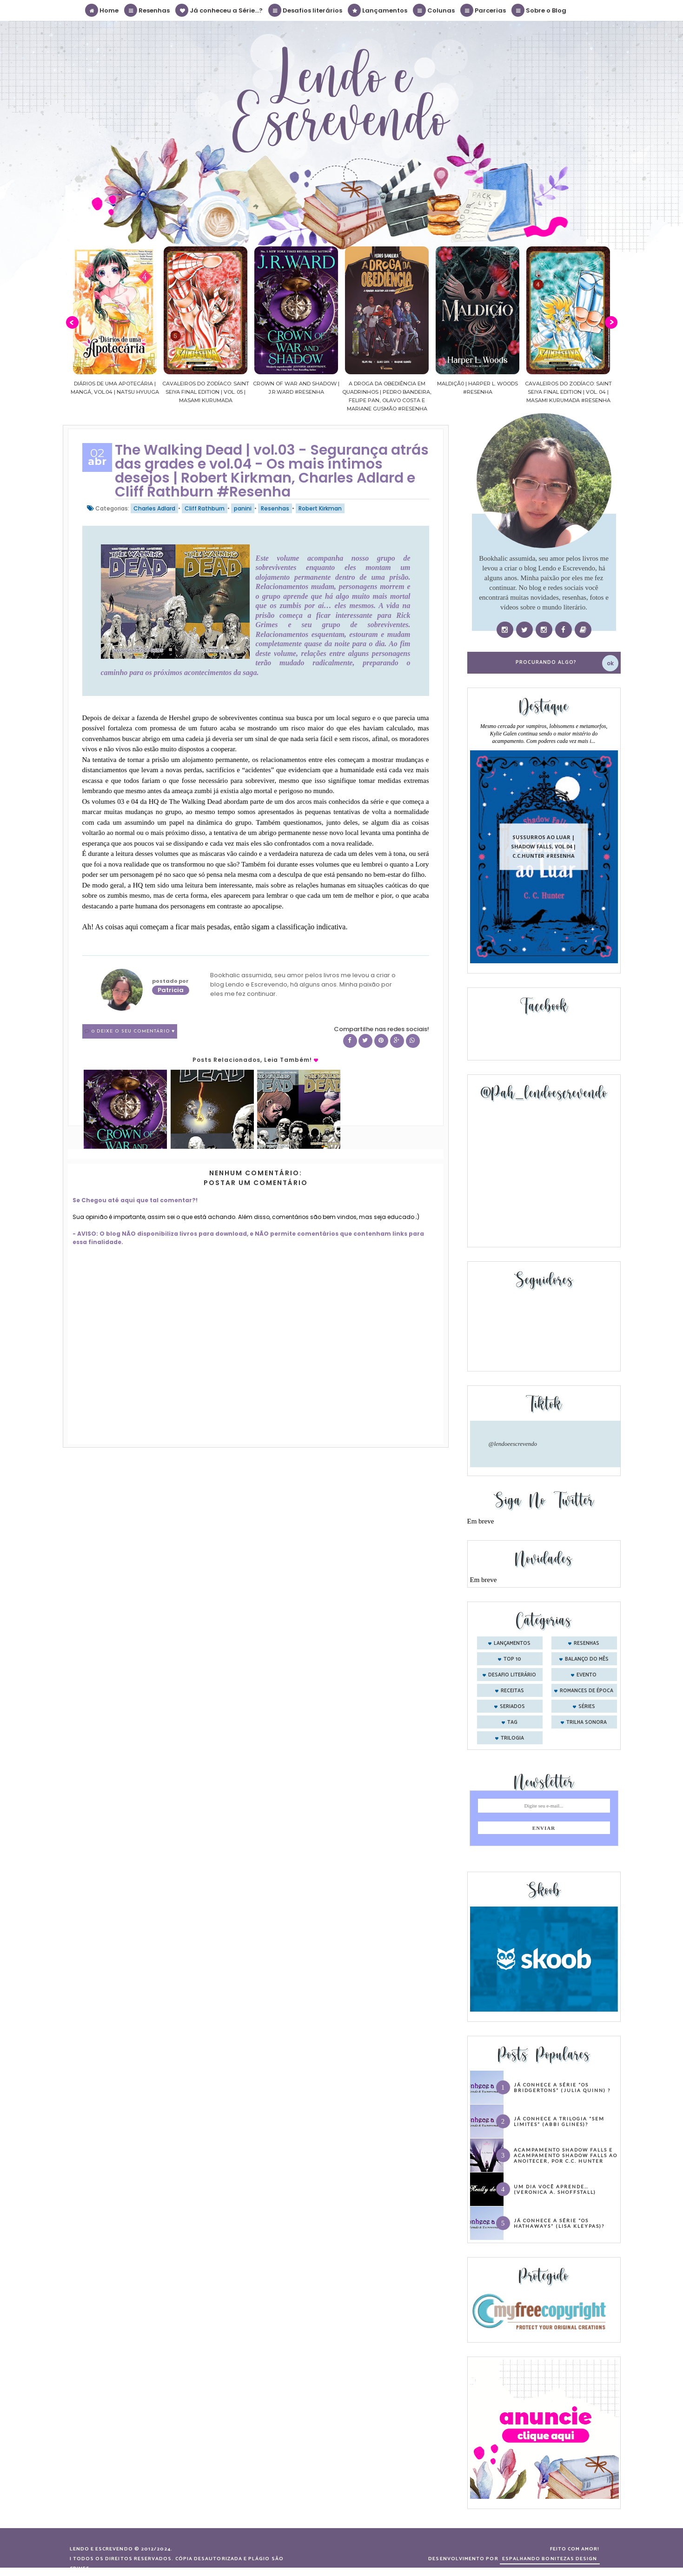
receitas (512, 1691)
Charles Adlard (154, 508)
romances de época (586, 1691)
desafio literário (512, 1675)
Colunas (434, 10)
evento (587, 1675)
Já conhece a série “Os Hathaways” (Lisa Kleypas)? (559, 2223)
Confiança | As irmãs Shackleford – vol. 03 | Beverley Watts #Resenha (80, 392)
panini (243, 508)
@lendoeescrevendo (513, 1443)
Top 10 (512, 1659)
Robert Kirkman (320, 508)
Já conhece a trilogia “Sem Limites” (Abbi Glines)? (559, 2121)
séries (586, 1706)
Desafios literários (305, 10)
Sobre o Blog (539, 10)
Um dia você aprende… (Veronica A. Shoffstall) (555, 2189)
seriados (512, 1706)
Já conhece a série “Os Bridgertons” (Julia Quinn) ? (562, 2087)
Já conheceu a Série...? (219, 10)
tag (512, 1722)
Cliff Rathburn (205, 508)
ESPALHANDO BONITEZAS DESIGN (549, 2559)
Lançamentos (378, 10)
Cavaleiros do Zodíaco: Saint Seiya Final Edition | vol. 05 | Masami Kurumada (261, 392)
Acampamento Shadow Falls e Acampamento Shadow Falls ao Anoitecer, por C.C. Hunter (565, 2155)
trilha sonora (586, 1722)
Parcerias (483, 10)
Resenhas (147, 10)
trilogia (512, 1738)
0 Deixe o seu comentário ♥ (133, 1031)
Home (102, 10)
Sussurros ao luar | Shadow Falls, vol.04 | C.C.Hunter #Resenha (543, 846)
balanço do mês (587, 1659)
